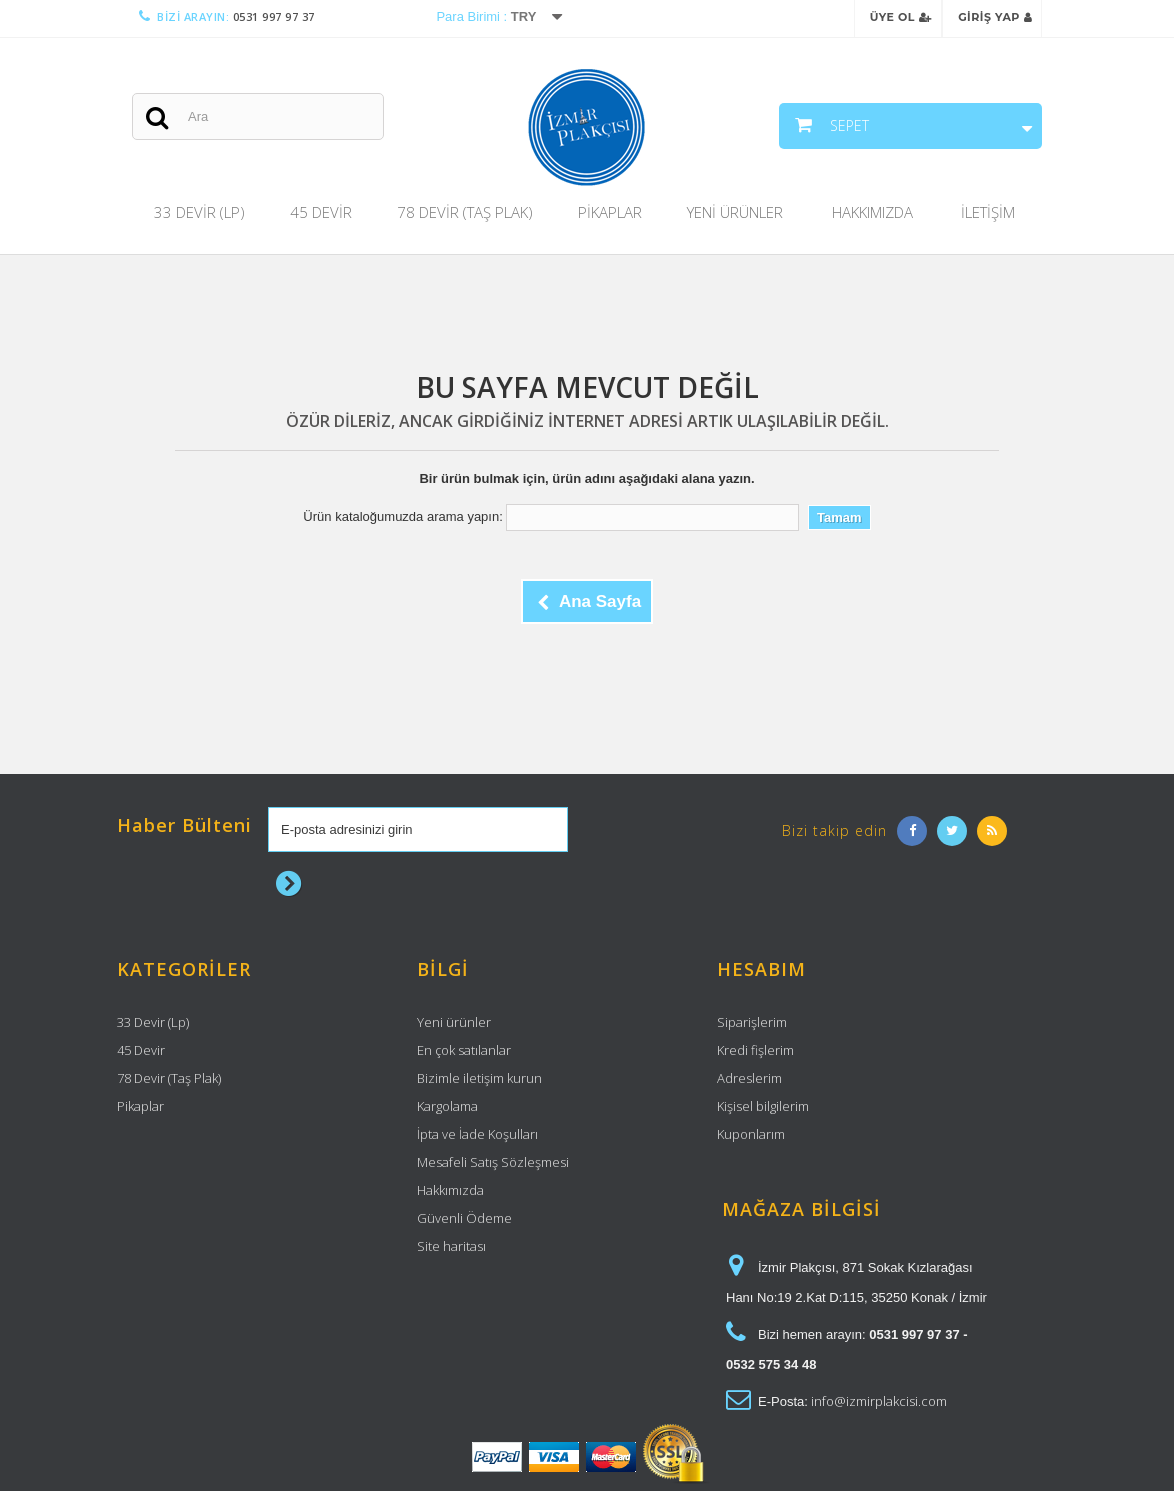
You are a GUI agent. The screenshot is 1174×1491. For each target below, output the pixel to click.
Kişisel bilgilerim (763, 1106)
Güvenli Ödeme (464, 1218)
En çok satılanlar (464, 1050)
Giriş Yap (995, 17)
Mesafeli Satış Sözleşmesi (493, 1162)
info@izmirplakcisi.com (879, 1401)
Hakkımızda (872, 212)
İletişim (988, 212)
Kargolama (447, 1106)
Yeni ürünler (454, 1022)
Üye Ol (901, 17)
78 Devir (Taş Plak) (465, 212)
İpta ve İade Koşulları (477, 1134)
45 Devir (321, 212)
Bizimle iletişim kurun (479, 1078)
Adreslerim (749, 1078)
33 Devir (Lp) (199, 212)
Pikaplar (610, 212)
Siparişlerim (752, 1022)
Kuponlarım (751, 1134)
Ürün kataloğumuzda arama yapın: (402, 516)
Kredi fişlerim (755, 1050)
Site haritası (451, 1246)
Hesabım (761, 969)
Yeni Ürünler (735, 212)
